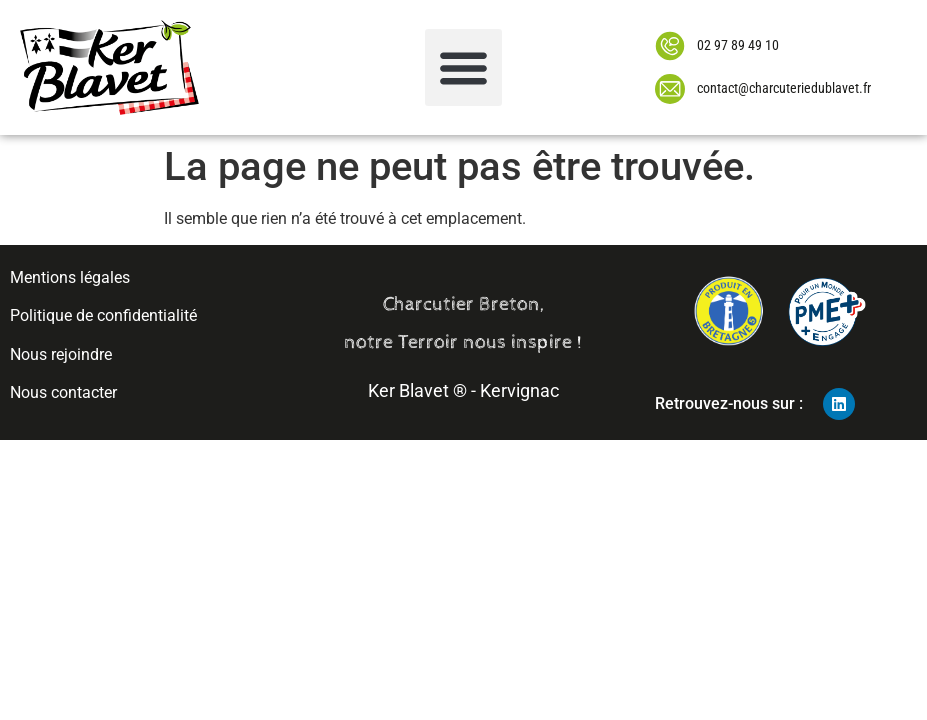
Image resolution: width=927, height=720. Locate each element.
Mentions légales (70, 277)
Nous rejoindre (61, 354)
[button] (463, 67)
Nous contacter (63, 392)
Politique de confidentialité (103, 315)
